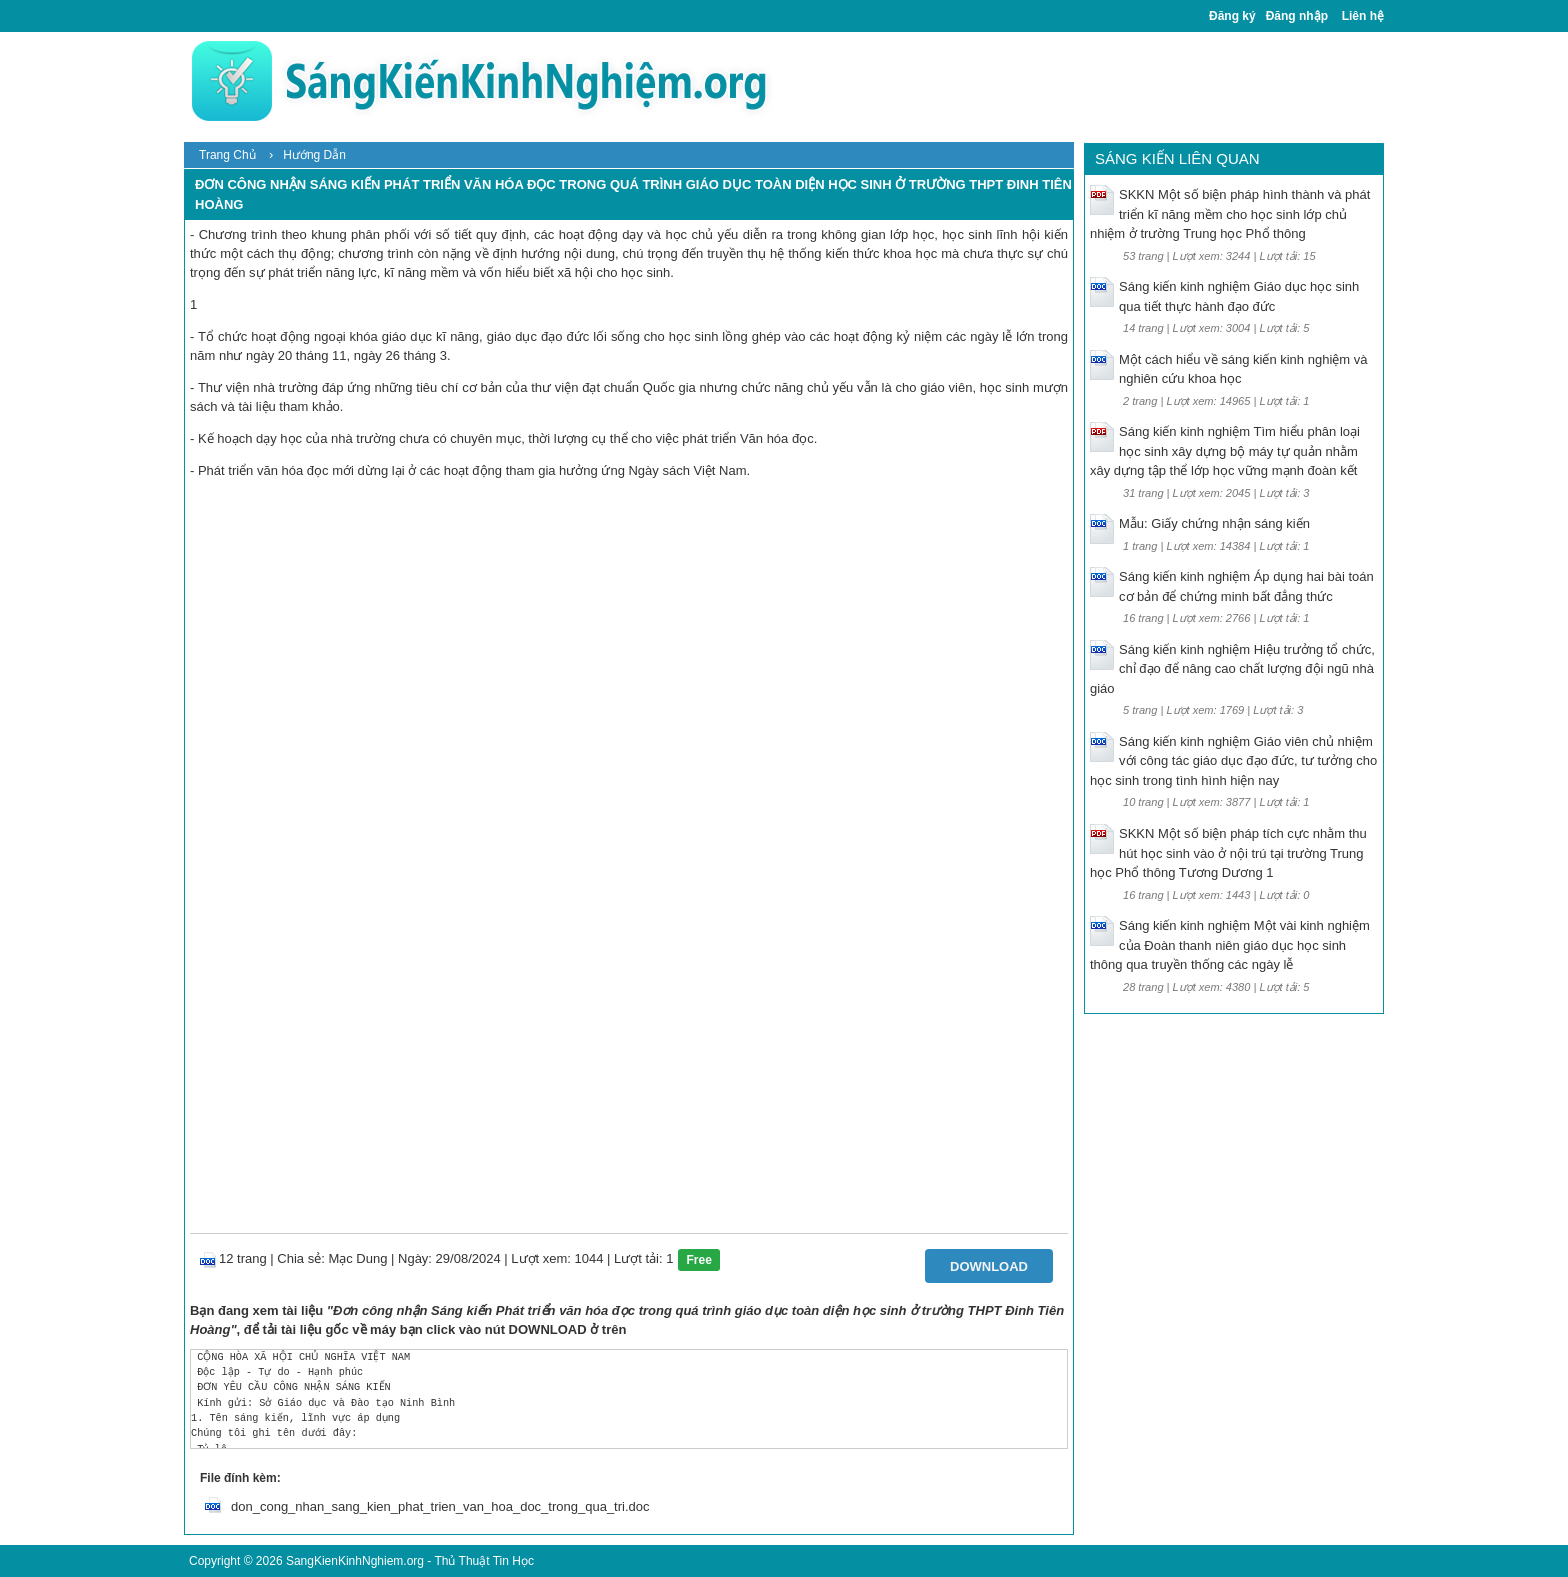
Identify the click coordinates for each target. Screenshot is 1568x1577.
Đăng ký (1232, 16)
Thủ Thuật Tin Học (483, 1561)
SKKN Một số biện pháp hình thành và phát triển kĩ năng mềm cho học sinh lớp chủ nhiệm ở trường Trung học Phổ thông (1230, 214)
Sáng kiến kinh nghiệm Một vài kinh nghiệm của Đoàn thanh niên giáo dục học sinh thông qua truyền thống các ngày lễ (1230, 945)
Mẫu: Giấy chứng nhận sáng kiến (1214, 523)
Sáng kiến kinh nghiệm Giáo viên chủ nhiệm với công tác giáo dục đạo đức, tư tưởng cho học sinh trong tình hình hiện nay (1233, 761)
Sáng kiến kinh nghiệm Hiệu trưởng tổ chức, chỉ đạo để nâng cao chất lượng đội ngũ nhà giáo (1232, 669)
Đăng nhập (1297, 16)
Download (989, 1266)
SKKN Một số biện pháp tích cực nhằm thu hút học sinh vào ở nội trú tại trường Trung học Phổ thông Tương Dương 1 (1228, 853)
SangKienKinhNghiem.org (355, 1561)
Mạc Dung (357, 1258)
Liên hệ (1363, 16)
